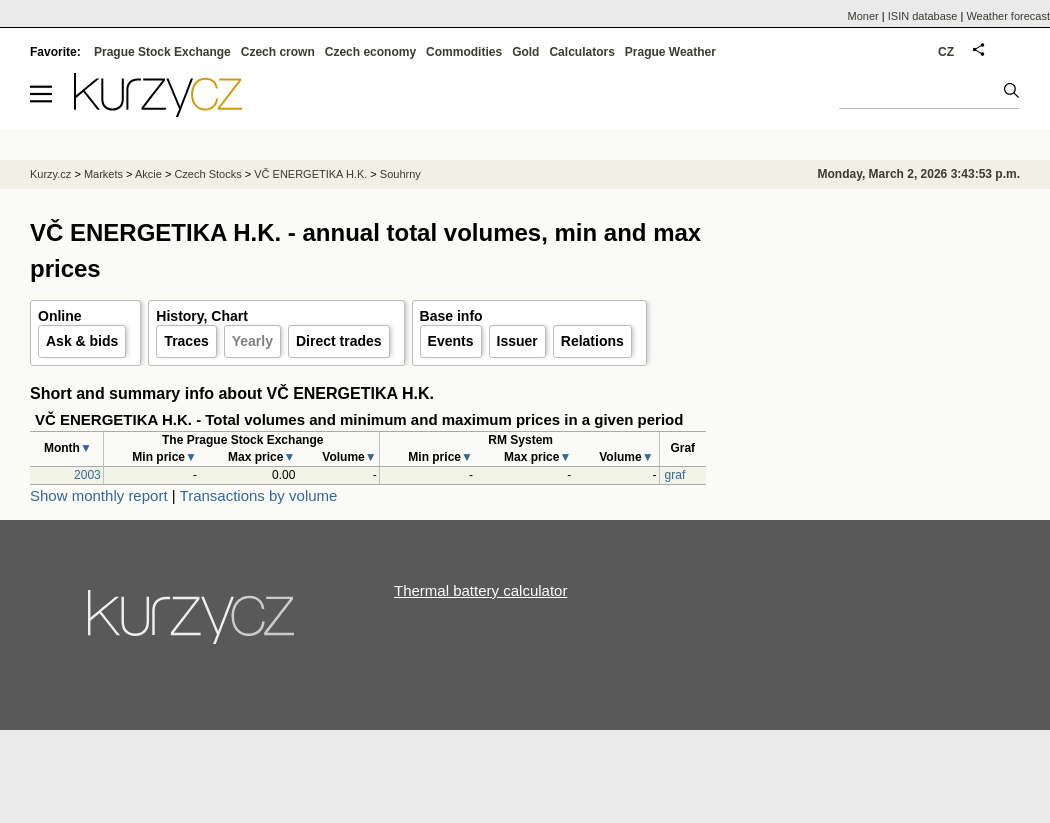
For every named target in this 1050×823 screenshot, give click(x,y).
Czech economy (370, 52)
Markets (103, 174)
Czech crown (278, 52)
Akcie (148, 174)
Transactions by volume (259, 495)
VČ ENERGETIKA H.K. (310, 174)
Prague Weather (670, 52)
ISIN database (923, 16)
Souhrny (400, 174)
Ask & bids (82, 341)
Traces (186, 341)
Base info (451, 316)
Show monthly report (99, 495)
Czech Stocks (207, 174)
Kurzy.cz (50, 174)
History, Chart (202, 316)
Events (451, 341)
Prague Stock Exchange (162, 52)
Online (60, 316)
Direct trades (339, 341)
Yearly (252, 341)
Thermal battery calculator (480, 590)
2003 (87, 475)
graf (675, 475)
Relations (592, 341)
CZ (946, 52)
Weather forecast (1008, 16)
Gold (525, 52)
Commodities (464, 52)
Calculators (581, 52)
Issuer (517, 341)
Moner (863, 16)
